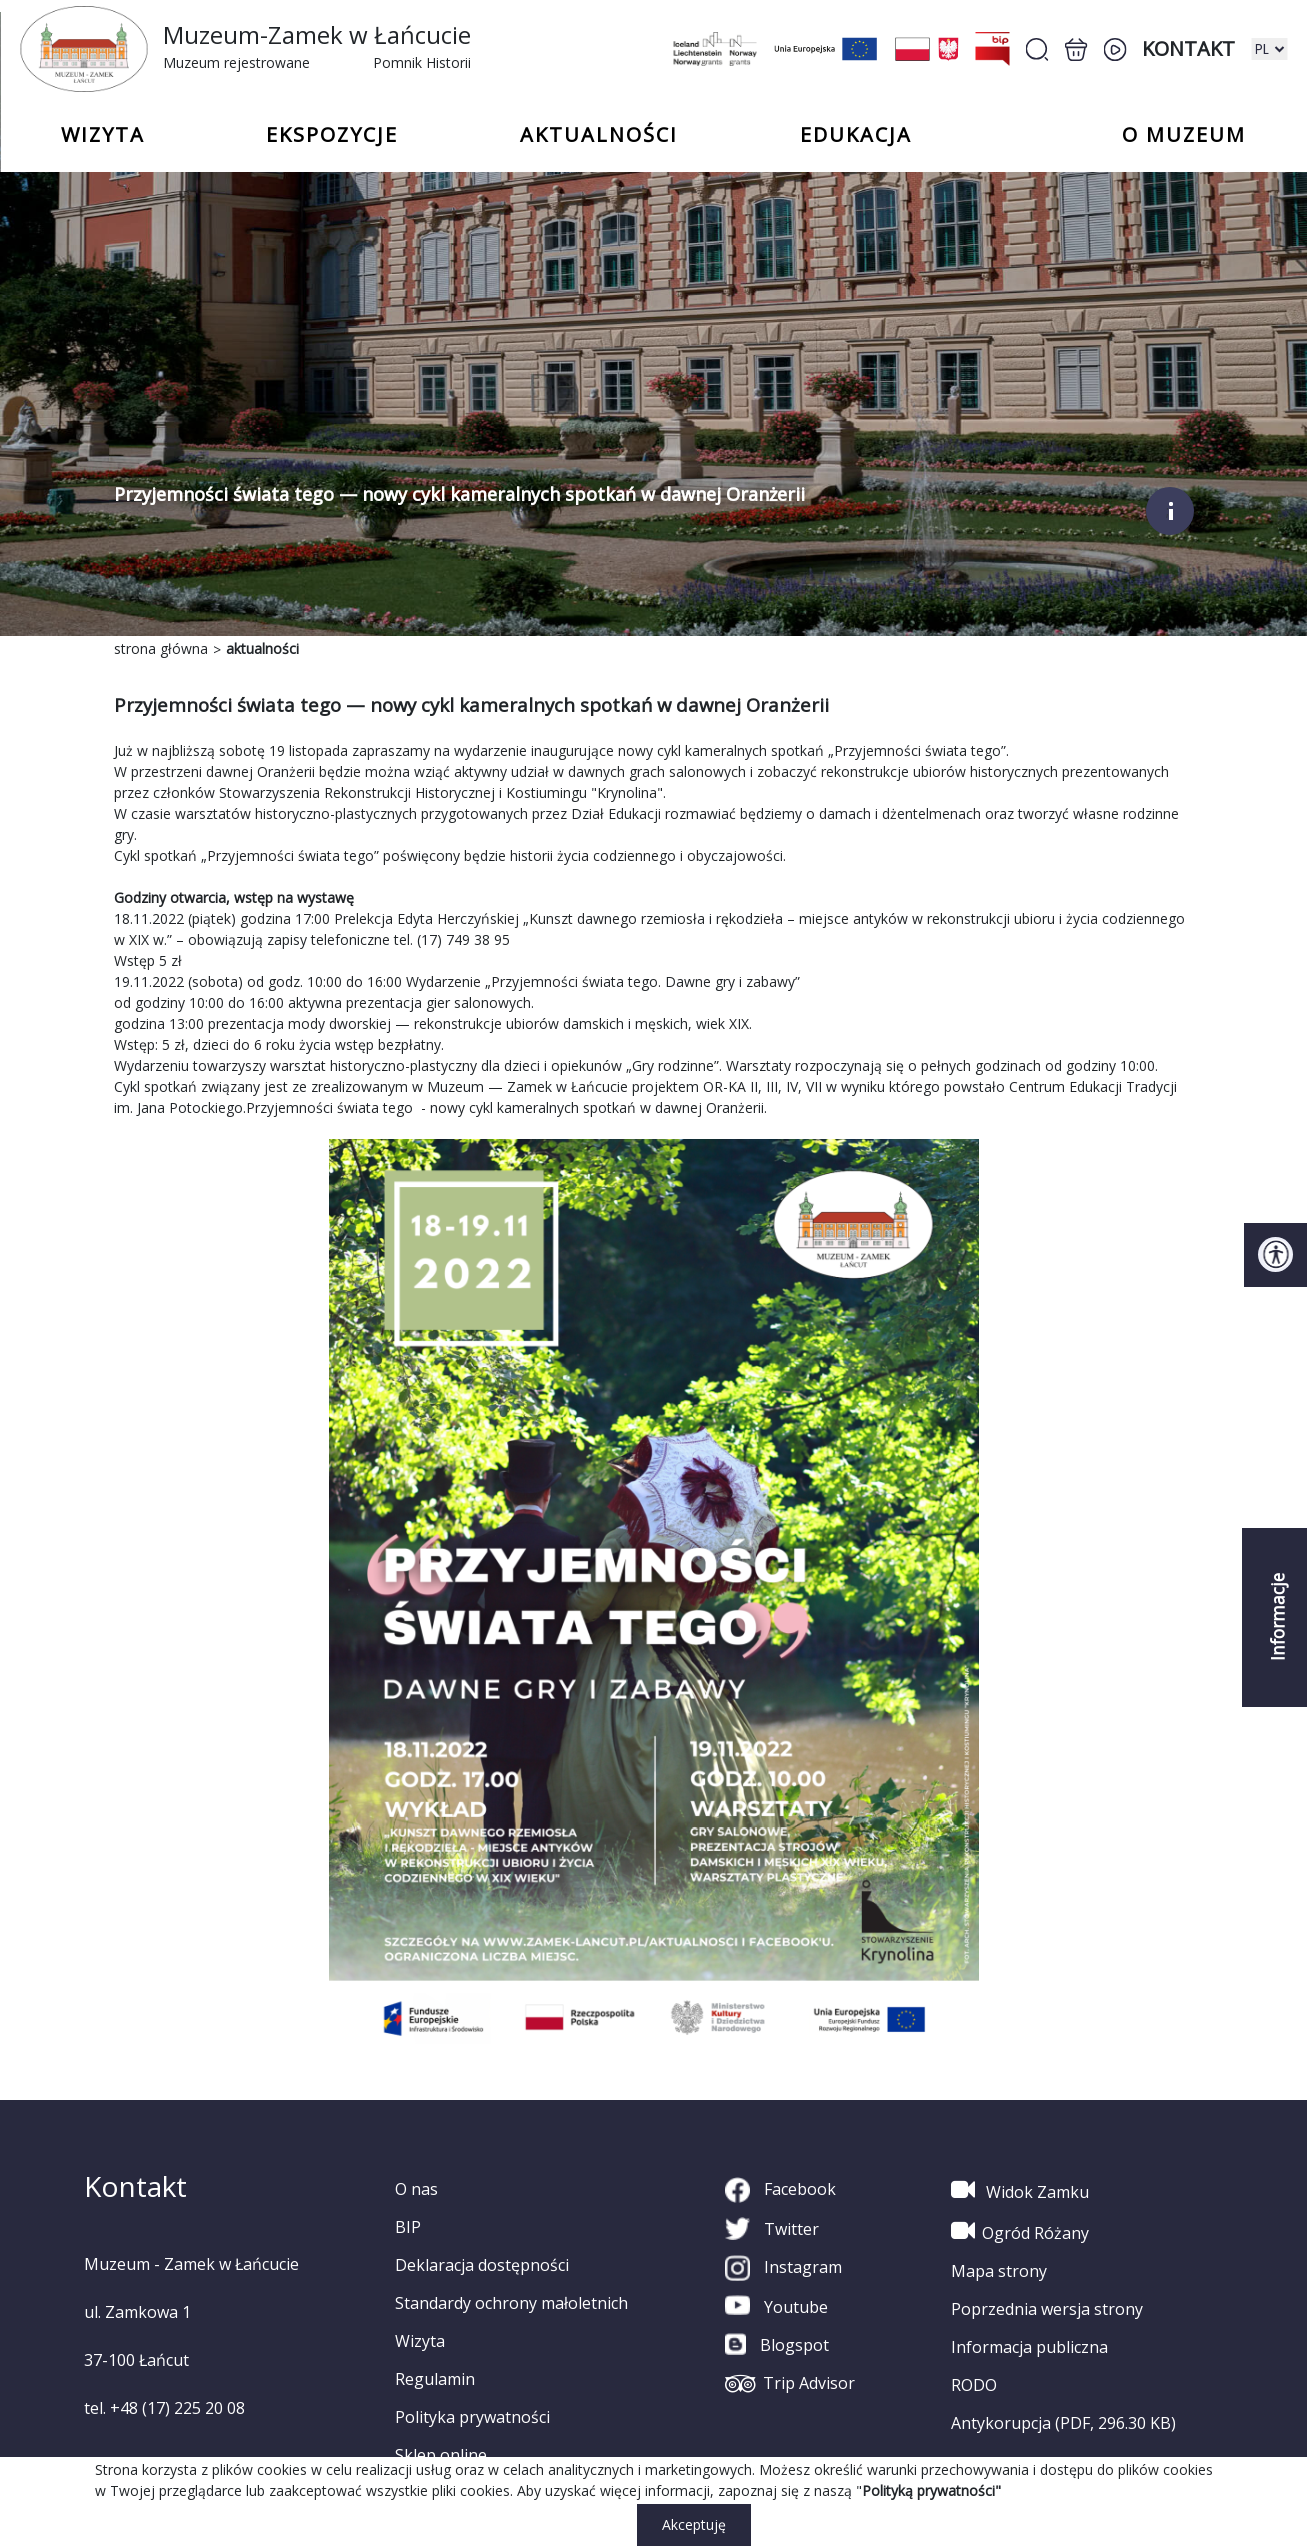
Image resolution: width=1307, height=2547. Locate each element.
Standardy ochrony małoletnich (511, 2303)
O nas (416, 2189)
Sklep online (441, 2455)
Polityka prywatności (472, 2417)
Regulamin (435, 2379)
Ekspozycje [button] (332, 135)
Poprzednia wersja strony (1047, 2309)
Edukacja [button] (856, 135)
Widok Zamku (1020, 2190)
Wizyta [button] (103, 135)
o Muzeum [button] (1184, 135)
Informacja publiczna (1029, 2347)
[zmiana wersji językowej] (1269, 49)
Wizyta (420, 2341)
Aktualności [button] (599, 135)
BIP (408, 2227)
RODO (974, 2385)
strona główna (161, 648)
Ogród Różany (1020, 2231)
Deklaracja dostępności (482, 2265)
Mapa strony (999, 2271)
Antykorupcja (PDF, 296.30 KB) (1063, 2423)
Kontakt (1188, 48)
